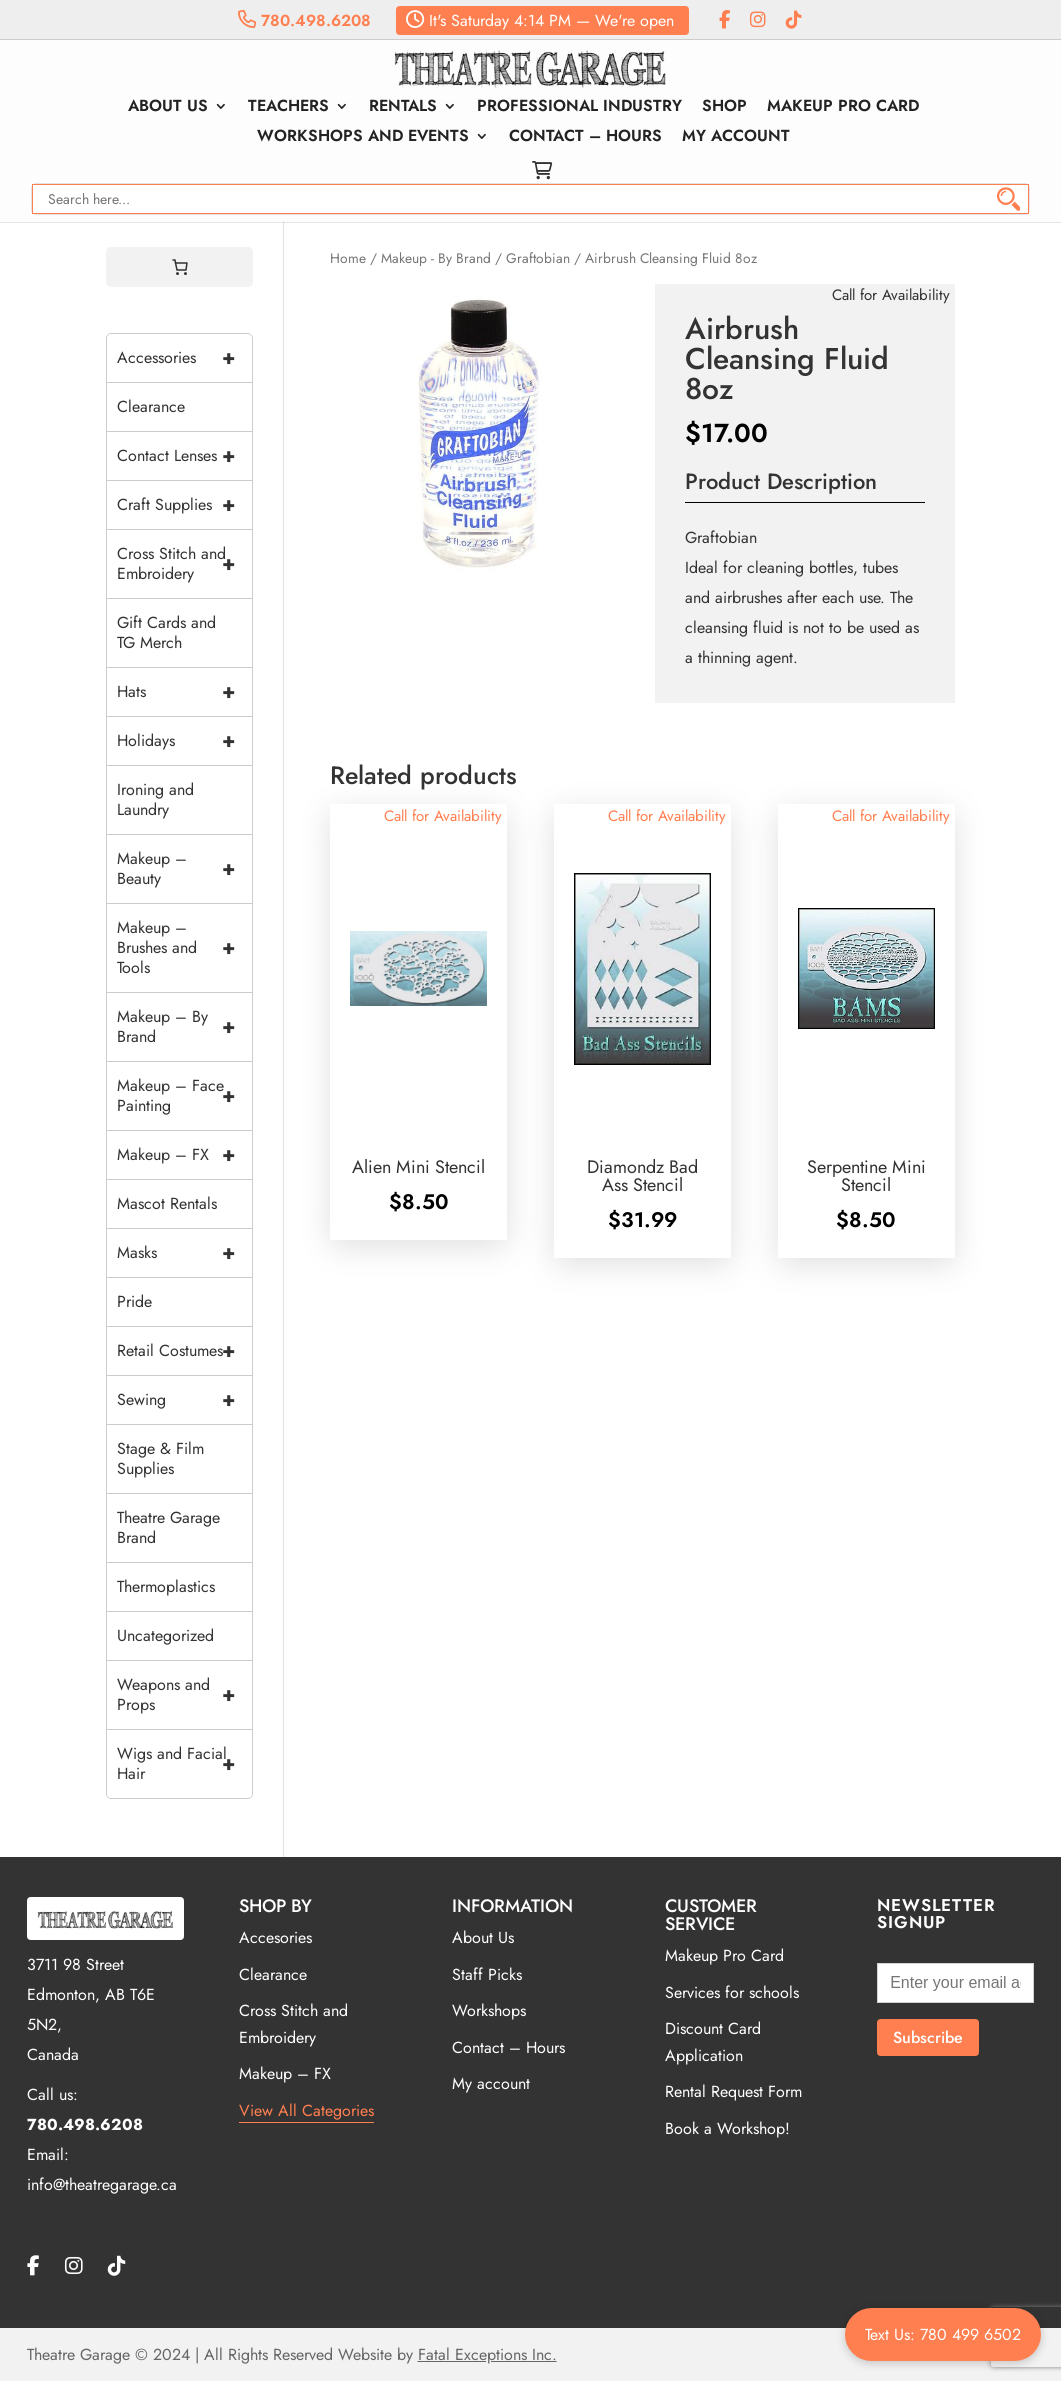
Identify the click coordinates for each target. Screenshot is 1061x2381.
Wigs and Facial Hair (184, 1764)
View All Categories (306, 2110)
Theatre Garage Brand (168, 1527)
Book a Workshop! (727, 2128)
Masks (184, 1253)
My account (736, 138)
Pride (134, 1301)
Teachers (288, 108)
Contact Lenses (184, 456)
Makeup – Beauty (184, 869)
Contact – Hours (585, 138)
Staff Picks (487, 1974)
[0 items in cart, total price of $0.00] (180, 267)
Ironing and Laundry (155, 799)
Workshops (489, 2010)
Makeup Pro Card (843, 108)
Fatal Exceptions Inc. (487, 2354)
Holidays (184, 741)
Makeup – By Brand (184, 1027)
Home (348, 258)
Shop (724, 108)
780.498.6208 (304, 20)
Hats (184, 692)
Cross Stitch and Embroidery (184, 564)
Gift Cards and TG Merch (166, 632)
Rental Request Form (733, 2091)
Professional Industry (579, 108)
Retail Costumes (184, 1351)
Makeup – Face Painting (184, 1096)
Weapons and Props (184, 1695)
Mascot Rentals (167, 1203)
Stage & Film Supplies (160, 1458)
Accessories (184, 358)
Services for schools (732, 1992)
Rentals (403, 108)
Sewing (184, 1400)
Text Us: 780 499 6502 (943, 2334)
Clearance (151, 406)
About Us (168, 108)
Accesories (275, 1937)
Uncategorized (165, 1635)
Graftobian (538, 258)
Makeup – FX (184, 1155)
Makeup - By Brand (436, 258)
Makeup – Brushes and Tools (184, 948)
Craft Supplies (184, 505)
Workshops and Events (363, 138)
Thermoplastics (166, 1586)
